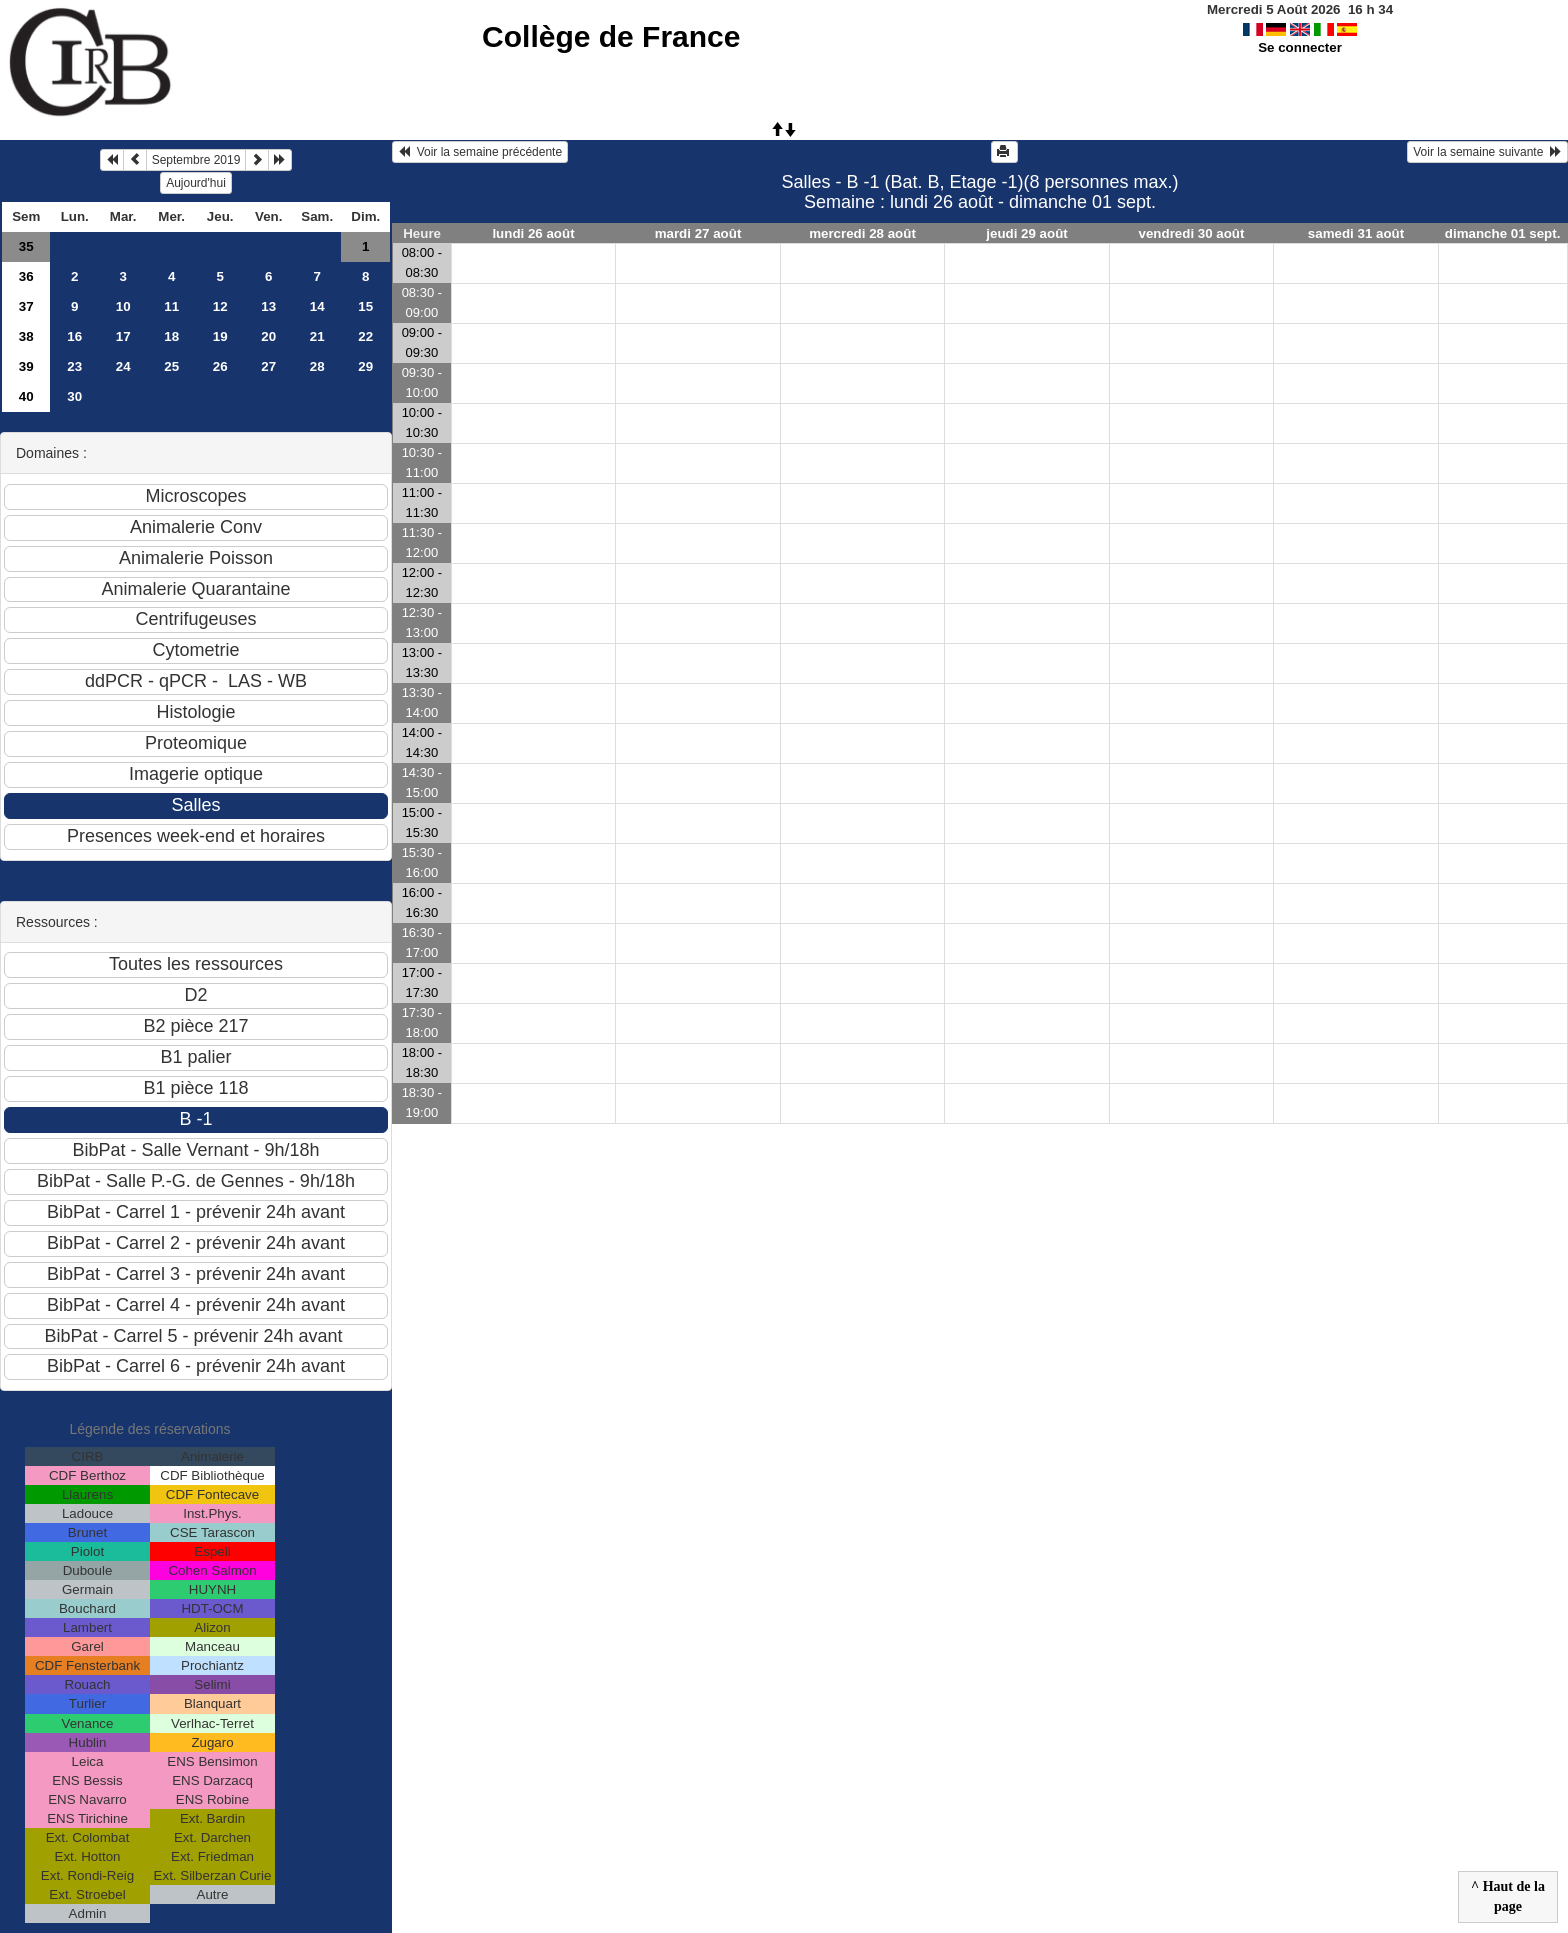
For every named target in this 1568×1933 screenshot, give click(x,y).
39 (26, 366)
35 (26, 246)
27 (268, 366)
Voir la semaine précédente (480, 152)
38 (26, 336)
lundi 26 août (533, 233)
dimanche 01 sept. (1503, 233)
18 (171, 336)
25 (171, 366)
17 (123, 336)
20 (268, 336)
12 (220, 306)
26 (220, 366)
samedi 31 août (1356, 233)
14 (317, 306)
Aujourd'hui (196, 183)
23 (74, 366)
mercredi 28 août (862, 233)
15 (365, 306)
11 (171, 306)
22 (365, 336)
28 (317, 366)
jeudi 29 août (1026, 233)
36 (26, 276)
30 (74, 396)
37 (26, 306)
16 (74, 336)
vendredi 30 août (1192, 233)
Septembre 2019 (196, 160)
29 (365, 366)
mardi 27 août (698, 233)
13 (268, 306)
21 (317, 336)
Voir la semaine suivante (1487, 152)
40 (26, 396)
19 (220, 336)
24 (123, 366)
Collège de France (611, 36)
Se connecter (1300, 47)
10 (123, 306)
